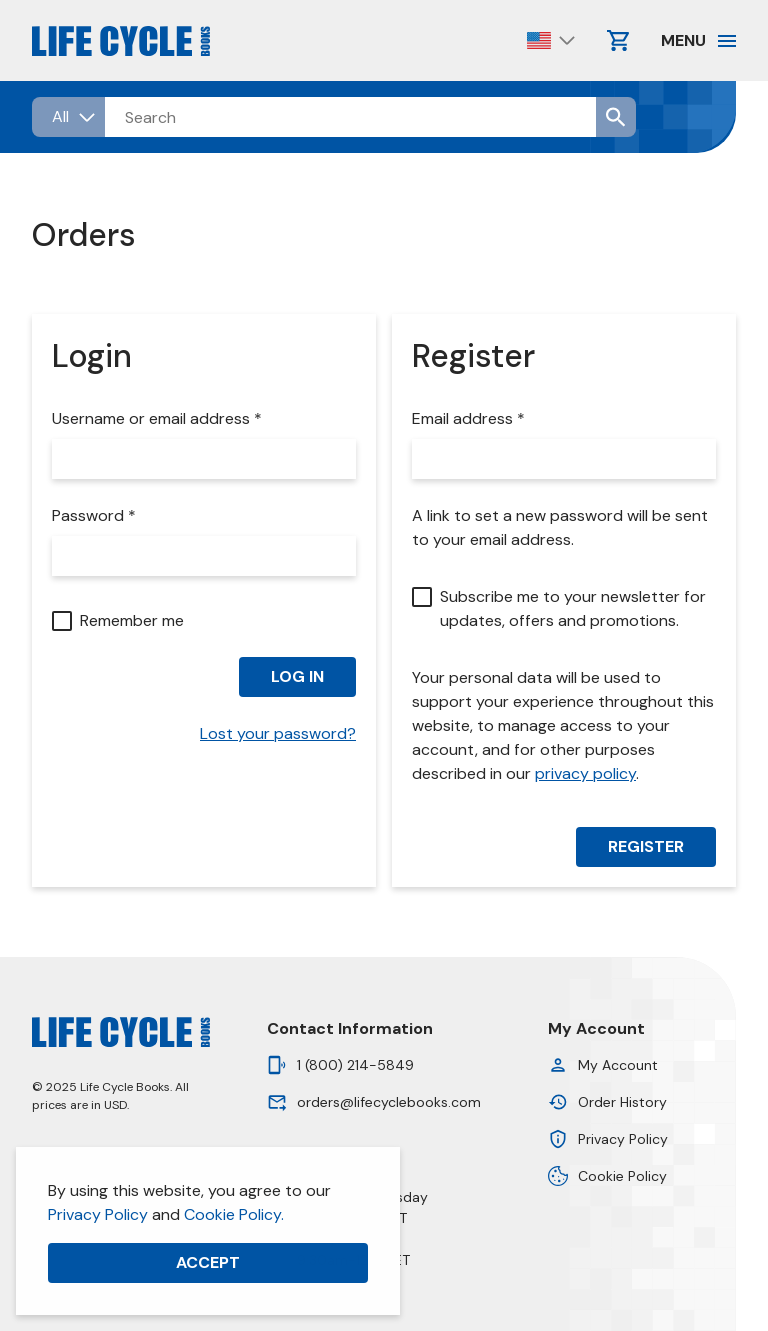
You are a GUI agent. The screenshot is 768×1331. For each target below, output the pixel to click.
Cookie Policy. (234, 1214)
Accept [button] (208, 1262)
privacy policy (585, 773)
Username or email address (161, 419)
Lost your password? (278, 733)
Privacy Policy (98, 1214)
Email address (473, 419)
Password (98, 516)
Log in (297, 676)
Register (646, 846)
